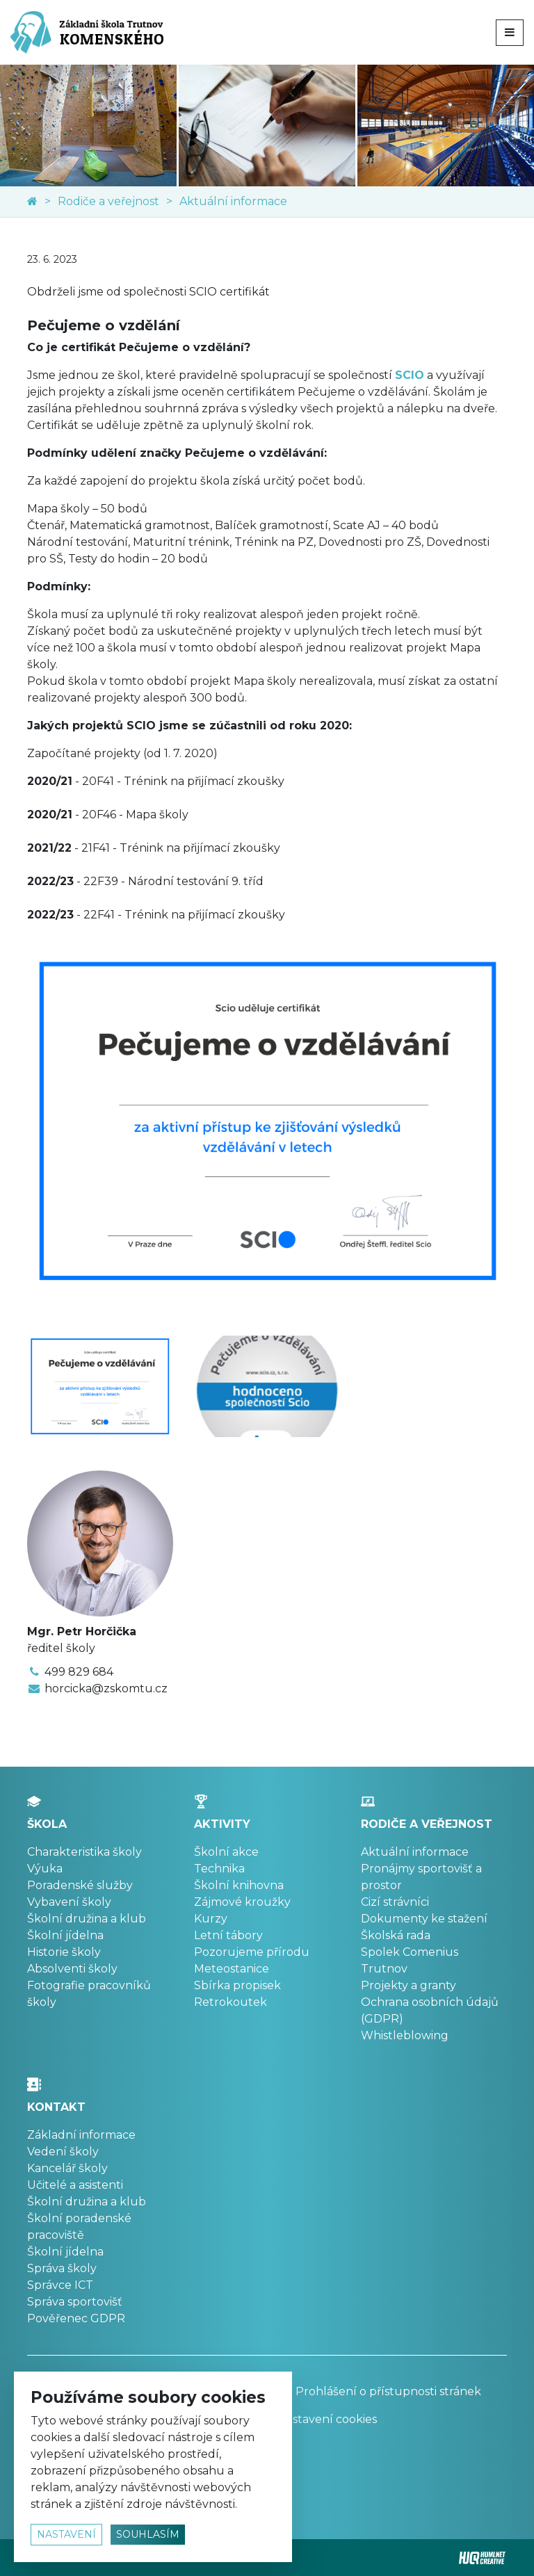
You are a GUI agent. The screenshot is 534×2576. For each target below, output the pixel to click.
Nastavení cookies (327, 2419)
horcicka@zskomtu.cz (106, 1688)
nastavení (66, 2534)
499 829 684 (78, 1671)
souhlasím (147, 2534)
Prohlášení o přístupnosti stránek (379, 2391)
